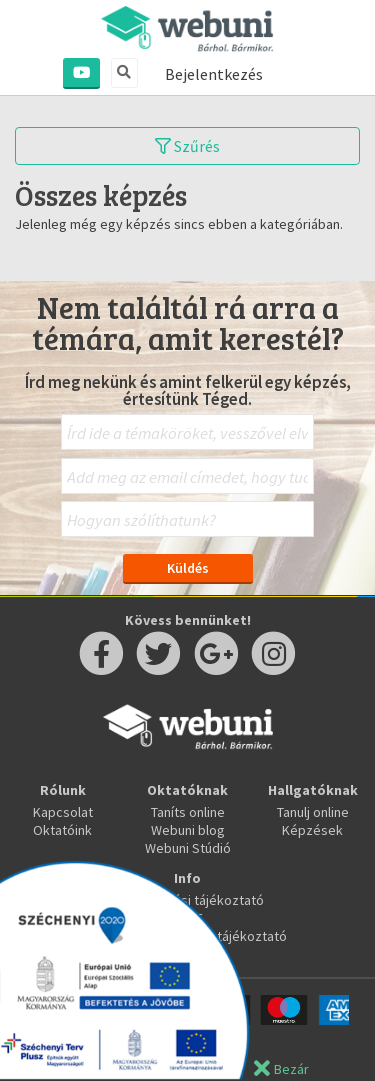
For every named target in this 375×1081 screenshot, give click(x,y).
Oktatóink (62, 830)
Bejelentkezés (214, 74)
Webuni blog (188, 830)
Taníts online (188, 812)
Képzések (312, 830)
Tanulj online (313, 812)
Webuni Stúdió (188, 848)
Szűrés (187, 146)
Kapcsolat (63, 812)
